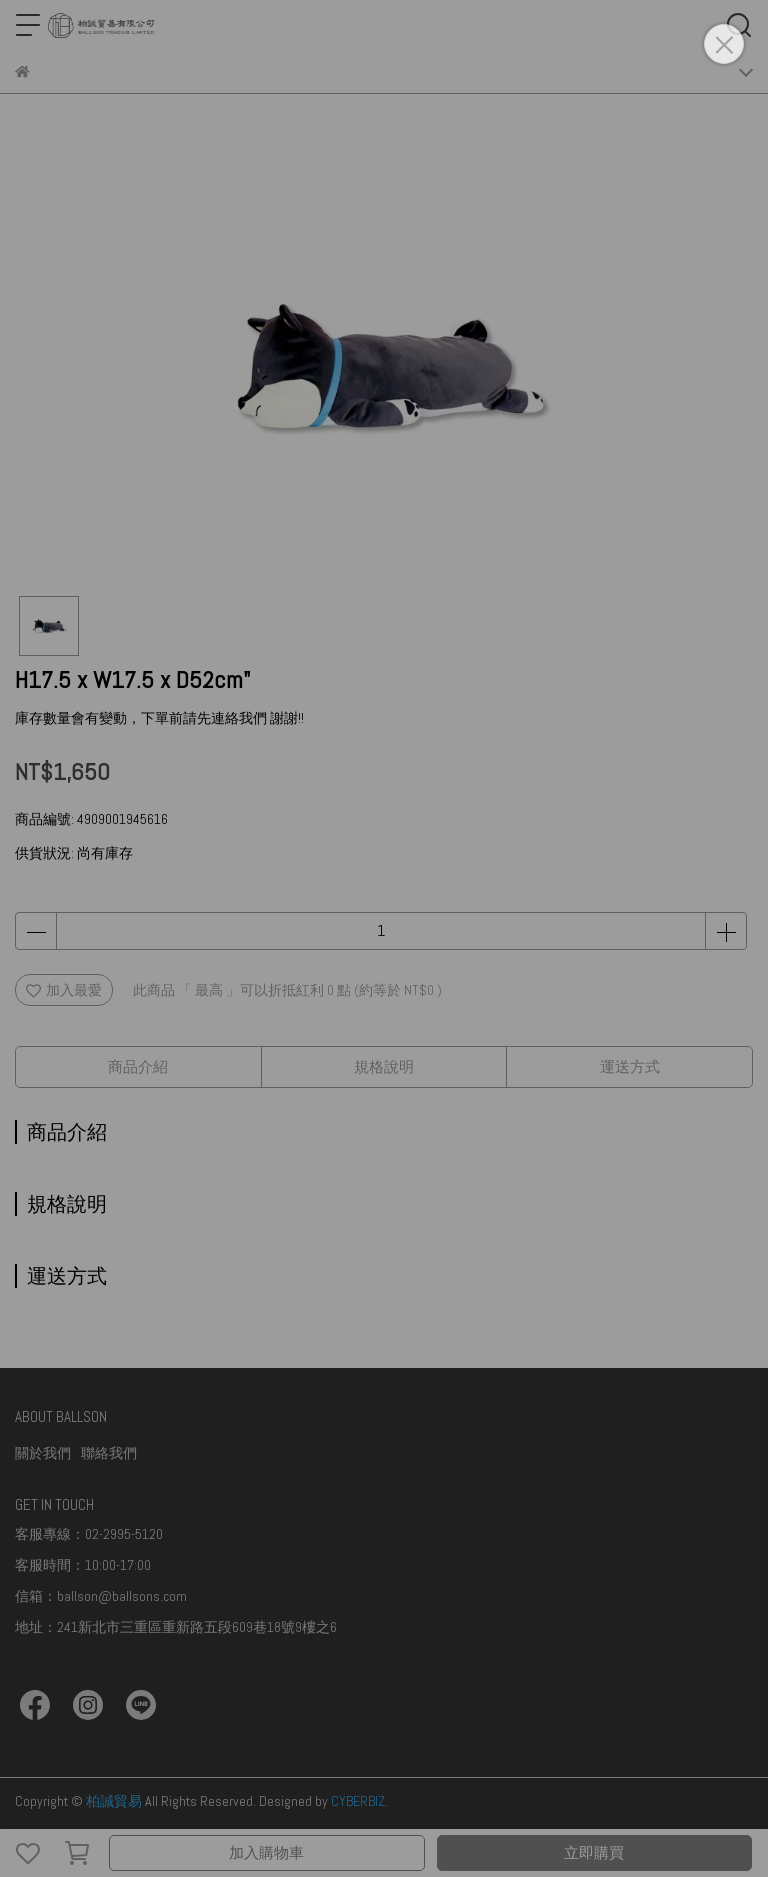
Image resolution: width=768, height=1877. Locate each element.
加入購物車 (266, 1852)
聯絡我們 (109, 1453)
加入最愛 (64, 990)
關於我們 (43, 1453)
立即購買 (594, 1852)
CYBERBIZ (358, 1801)
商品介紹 (138, 1066)
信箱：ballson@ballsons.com (101, 1596)
